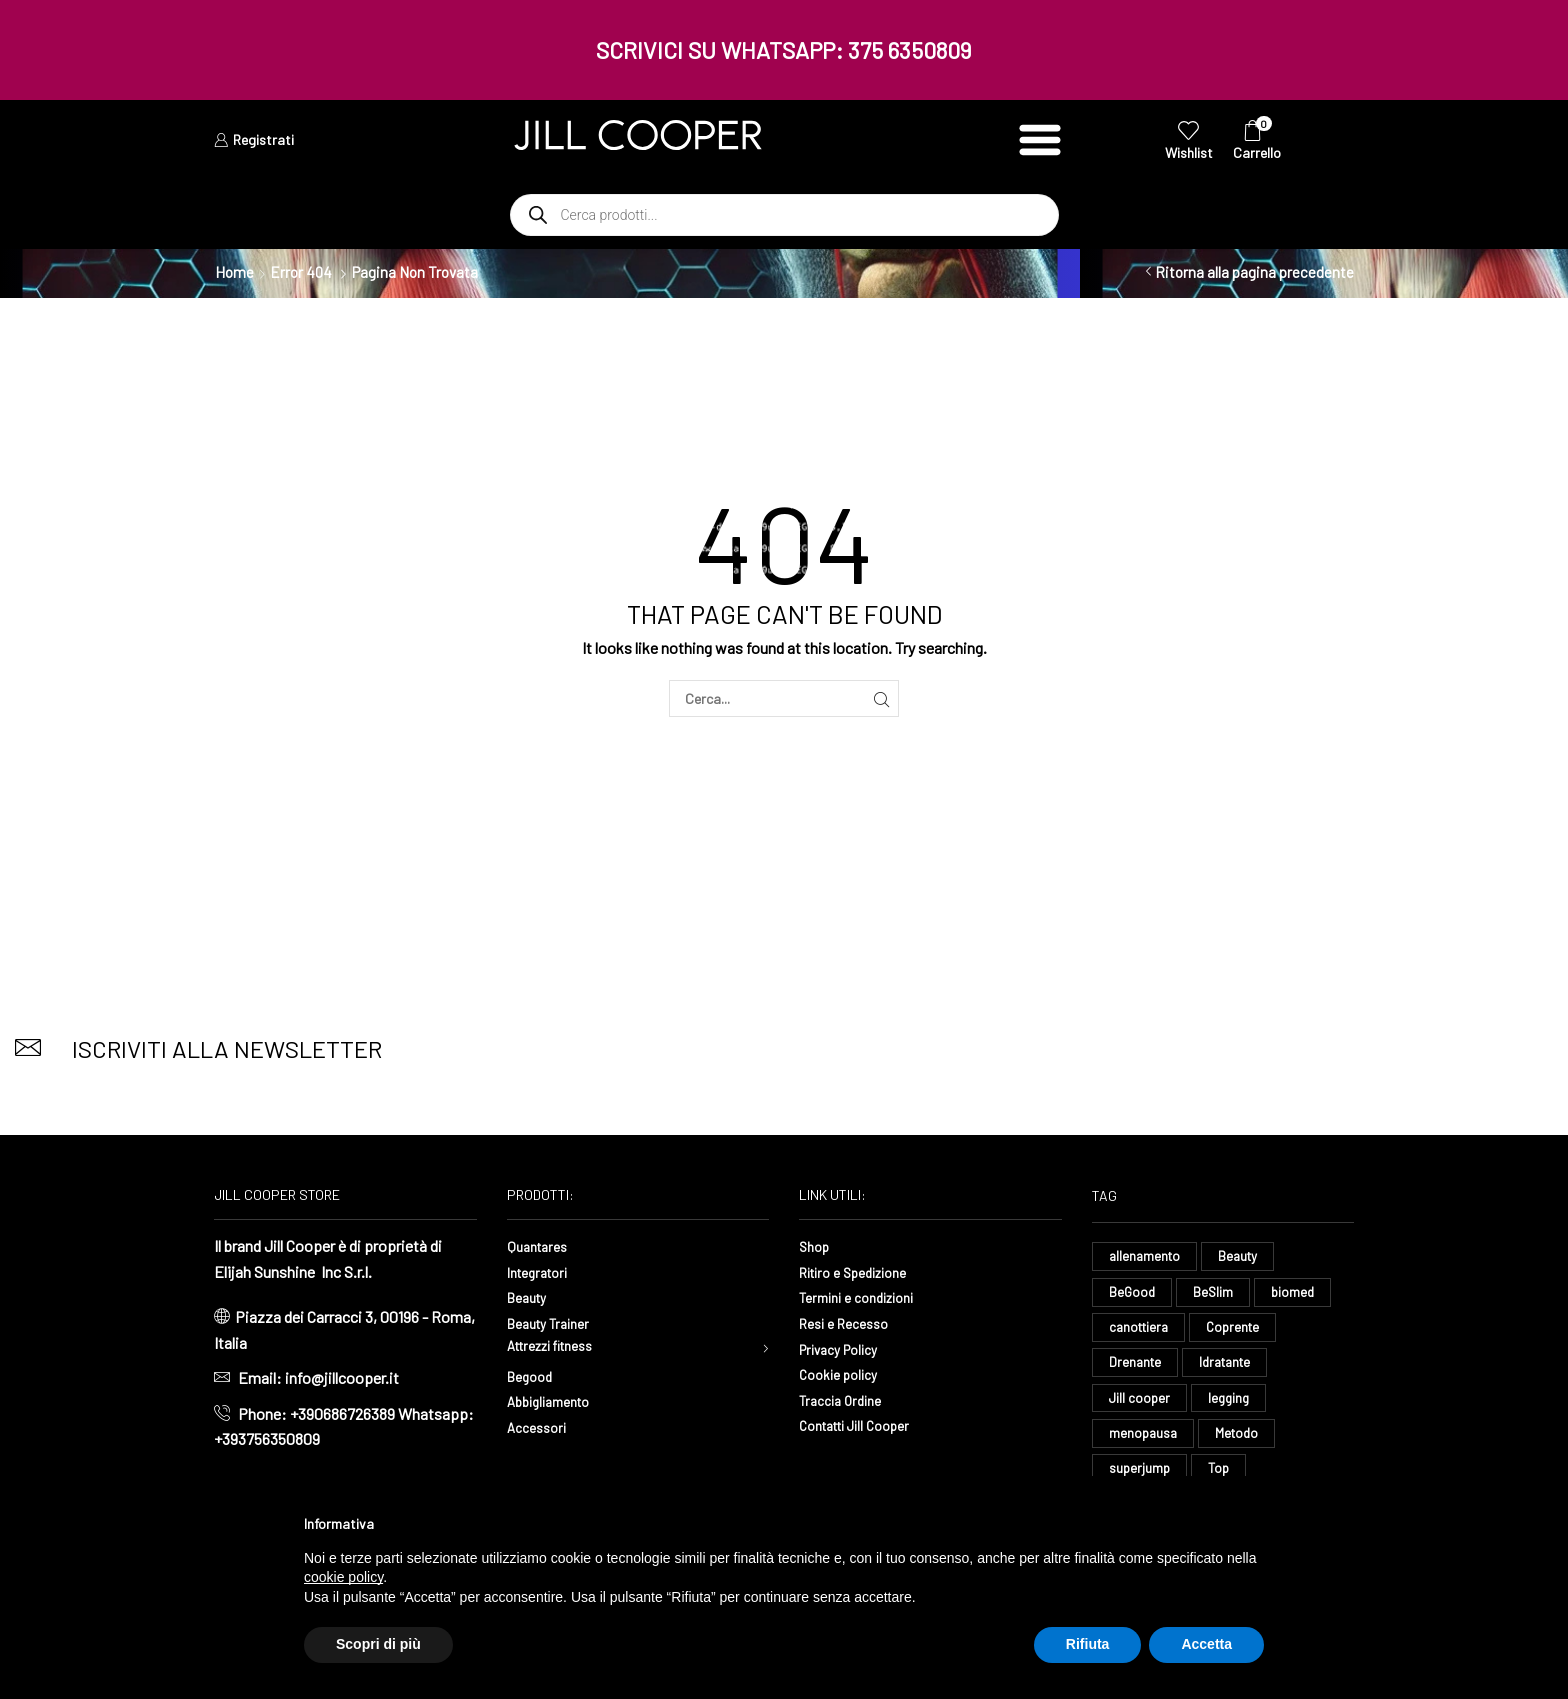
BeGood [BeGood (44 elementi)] (1133, 1294)
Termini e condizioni (866, 1296)
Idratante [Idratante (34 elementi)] (1231, 1369)
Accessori (541, 1431)
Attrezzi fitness (560, 1348)
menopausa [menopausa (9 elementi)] (1144, 1443)
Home (234, 272)
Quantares (541, 1245)
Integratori (542, 1271)
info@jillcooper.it (342, 1377)
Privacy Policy (846, 1348)
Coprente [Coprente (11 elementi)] (1240, 1331)
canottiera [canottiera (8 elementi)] (1141, 1331)
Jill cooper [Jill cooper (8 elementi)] (1140, 1406)
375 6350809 (910, 50)
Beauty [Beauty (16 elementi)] (1243, 1256)
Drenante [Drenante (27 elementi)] (1136, 1369)
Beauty (530, 1296)
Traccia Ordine (846, 1399)
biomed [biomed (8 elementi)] (1297, 1294)
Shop (816, 1245)
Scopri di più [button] (378, 1644)
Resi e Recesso (850, 1322)
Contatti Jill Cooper (864, 1424)
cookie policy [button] (343, 1577)
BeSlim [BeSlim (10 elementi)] (1215, 1294)
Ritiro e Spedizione (862, 1271)
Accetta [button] (1206, 1644)
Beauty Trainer (555, 1322)
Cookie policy (844, 1373)
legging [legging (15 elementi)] (1232, 1406)
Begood (533, 1380)
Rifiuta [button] (1088, 1644)
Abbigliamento (555, 1405)
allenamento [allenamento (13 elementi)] (1146, 1256)
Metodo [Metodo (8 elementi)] (1241, 1443)
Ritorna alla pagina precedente (1254, 272)
